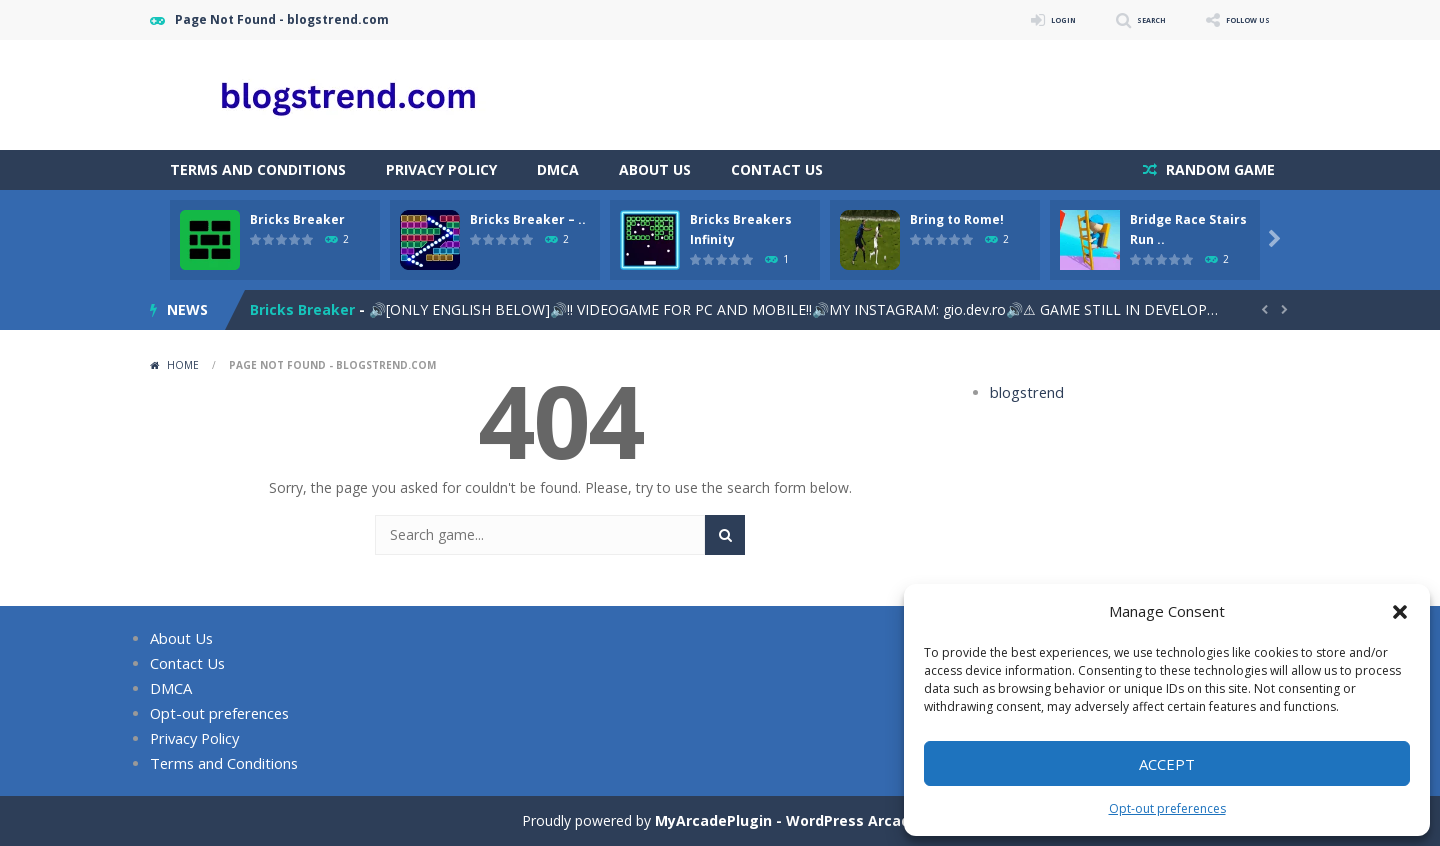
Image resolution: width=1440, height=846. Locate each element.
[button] (1400, 612)
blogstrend (1024, 392)
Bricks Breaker (297, 219)
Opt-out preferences (1167, 808)
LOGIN (1006, 19)
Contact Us (777, 169)
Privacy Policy (441, 169)
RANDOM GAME (1218, 169)
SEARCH (1112, 19)
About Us (655, 169)
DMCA (558, 169)
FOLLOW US (1234, 19)
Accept (1167, 764)
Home (183, 365)
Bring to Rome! (957, 219)
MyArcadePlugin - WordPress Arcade (787, 820)
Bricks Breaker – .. (528, 219)
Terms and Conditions (258, 169)
